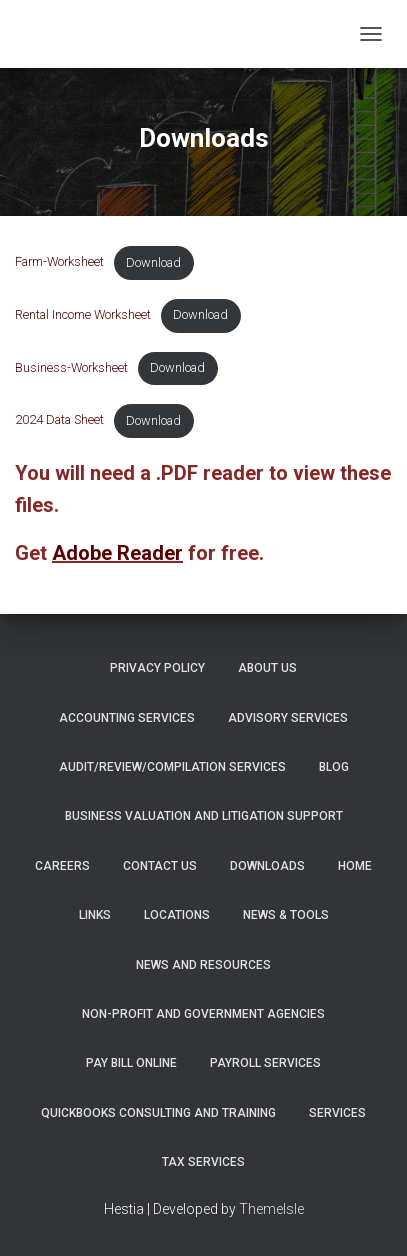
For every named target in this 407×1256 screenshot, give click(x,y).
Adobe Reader (117, 553)
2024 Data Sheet (59, 420)
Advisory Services (288, 718)
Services (337, 1113)
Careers (62, 866)
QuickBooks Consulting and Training (158, 1113)
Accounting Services (127, 718)
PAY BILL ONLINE (131, 1063)
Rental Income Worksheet (83, 314)
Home (355, 866)
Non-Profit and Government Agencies (203, 1014)
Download (153, 262)
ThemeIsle (271, 1209)
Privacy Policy (157, 668)
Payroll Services (265, 1063)
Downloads (267, 866)
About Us (267, 668)
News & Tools (286, 915)
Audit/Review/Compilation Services (172, 767)
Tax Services (203, 1162)
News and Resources (203, 965)
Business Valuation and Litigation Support (204, 816)
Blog (334, 767)
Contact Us (160, 866)
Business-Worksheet (71, 367)
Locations (177, 915)
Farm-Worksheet (59, 262)
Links (95, 915)
